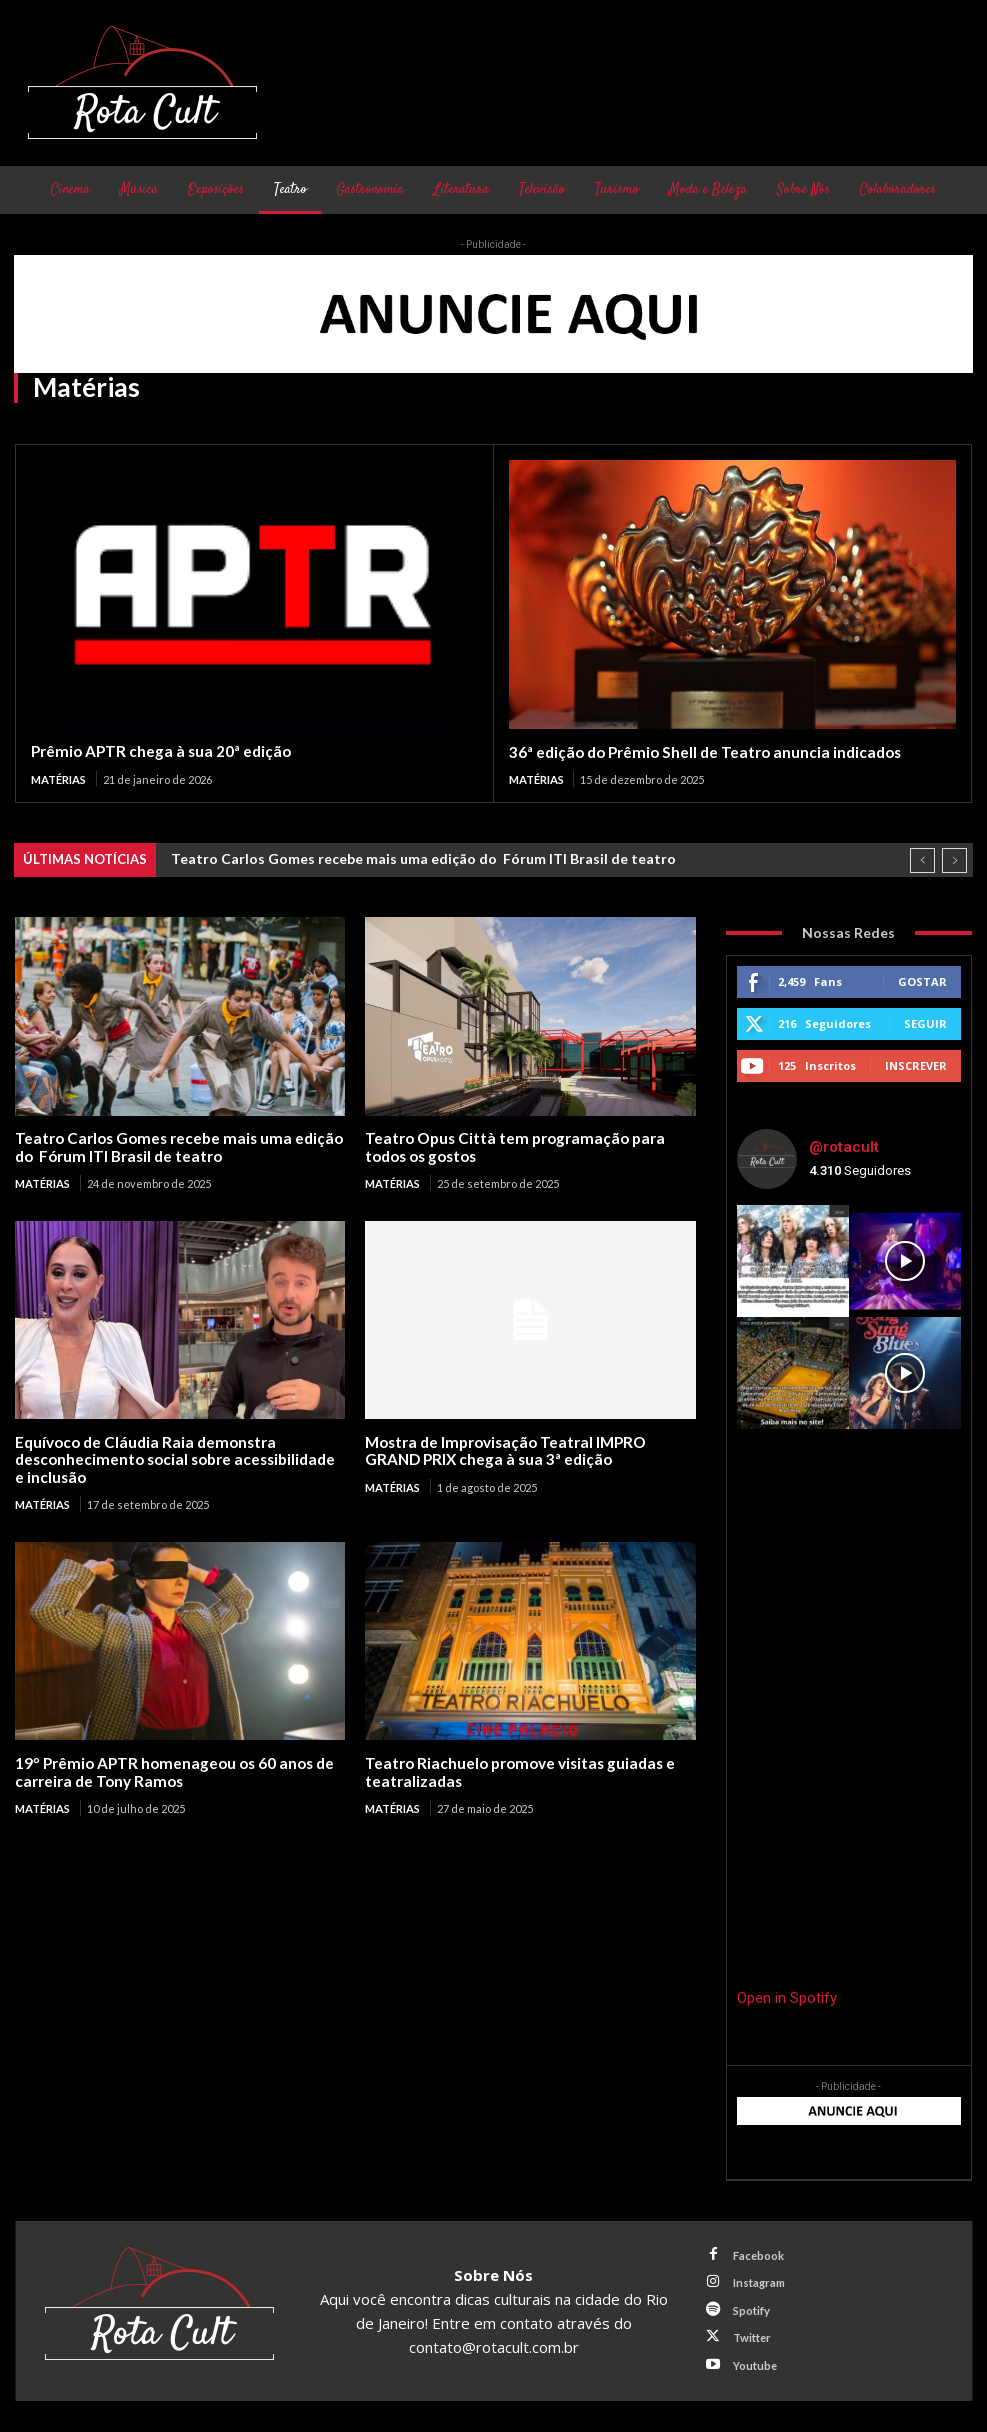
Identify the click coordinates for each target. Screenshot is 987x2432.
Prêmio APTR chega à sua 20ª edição (157, 751)
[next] (954, 859)
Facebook (756, 2257)
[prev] (922, 859)
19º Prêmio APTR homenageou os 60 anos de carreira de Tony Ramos (170, 1768)
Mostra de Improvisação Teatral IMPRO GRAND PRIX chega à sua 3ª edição (529, 1448)
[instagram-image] (793, 1260)
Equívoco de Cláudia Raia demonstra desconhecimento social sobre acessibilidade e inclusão (178, 1457)
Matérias (58, 778)
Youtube (753, 2362)
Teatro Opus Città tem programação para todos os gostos (508, 1145)
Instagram (757, 2283)
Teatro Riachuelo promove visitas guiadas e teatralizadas (516, 1768)
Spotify (749, 2309)
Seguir (925, 1022)
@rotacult (844, 1147)
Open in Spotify (787, 1998)
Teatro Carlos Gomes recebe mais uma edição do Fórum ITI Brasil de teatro (423, 857)
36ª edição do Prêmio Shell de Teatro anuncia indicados (701, 752)
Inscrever (916, 1064)
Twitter (750, 2335)
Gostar (922, 980)
